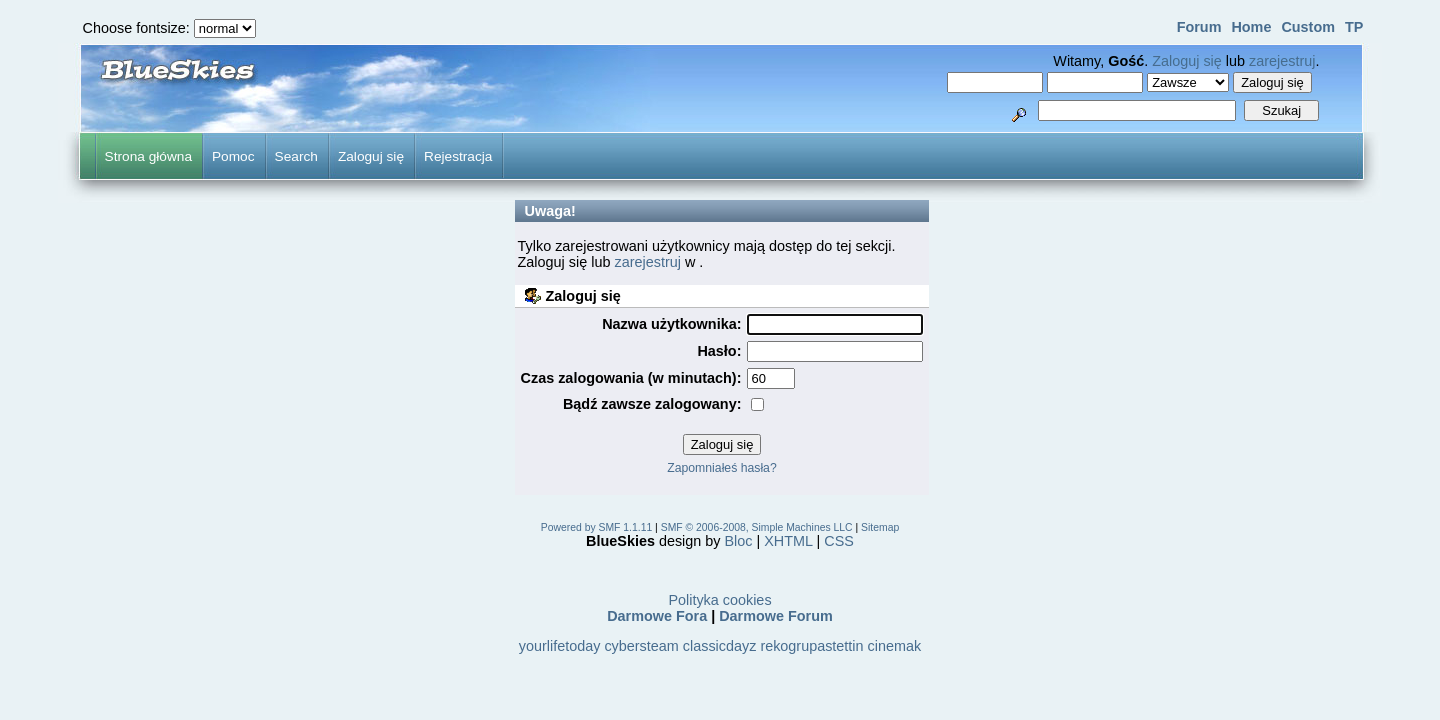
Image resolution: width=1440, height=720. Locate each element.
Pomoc (233, 156)
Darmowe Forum (776, 616)
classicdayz (720, 646)
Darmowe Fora (657, 616)
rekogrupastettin (811, 646)
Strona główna (148, 156)
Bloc (739, 541)
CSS (839, 541)
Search (296, 156)
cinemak (895, 646)
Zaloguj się (1187, 61)
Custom (1308, 27)
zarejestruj (1282, 61)
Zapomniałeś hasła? (722, 468)
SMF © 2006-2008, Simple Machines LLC (757, 527)
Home (1251, 27)
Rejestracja (458, 156)
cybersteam (641, 646)
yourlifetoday (560, 646)
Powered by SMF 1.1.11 (596, 527)
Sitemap (880, 527)
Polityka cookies (719, 600)
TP (1354, 27)
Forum (1199, 27)
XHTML (788, 541)
